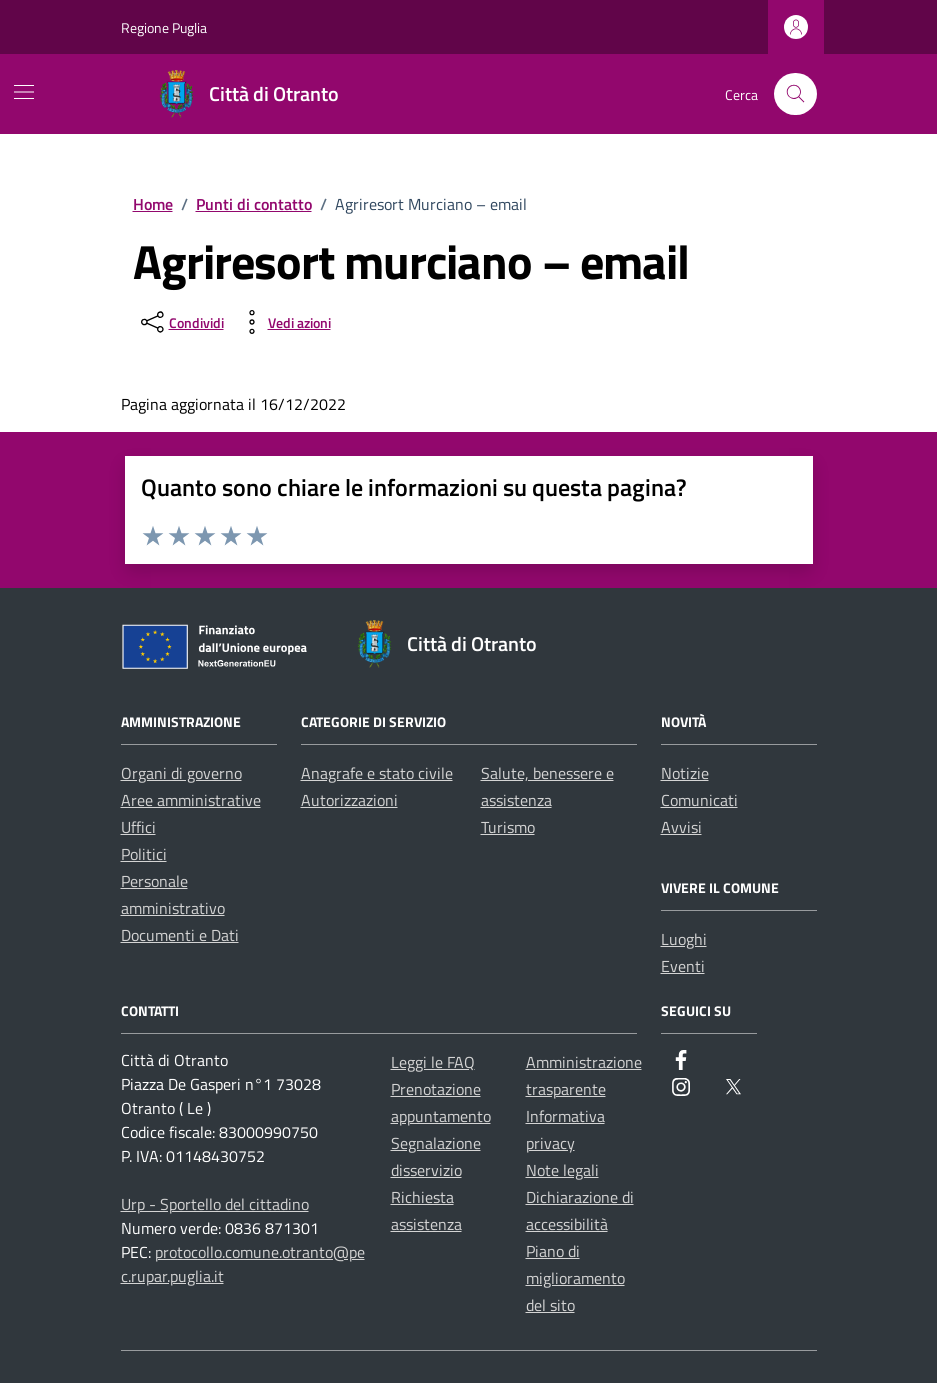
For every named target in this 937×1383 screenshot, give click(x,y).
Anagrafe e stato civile (377, 773)
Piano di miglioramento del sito (575, 1278)
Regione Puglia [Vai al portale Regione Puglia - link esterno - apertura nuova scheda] (164, 27)
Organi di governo (181, 773)
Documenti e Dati (180, 935)
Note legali (562, 1170)
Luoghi (684, 939)
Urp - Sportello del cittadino (215, 1204)
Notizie (685, 773)
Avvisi (681, 827)
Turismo (508, 827)
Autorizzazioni (349, 800)
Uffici (138, 827)
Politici (144, 854)
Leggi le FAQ (433, 1062)
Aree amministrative (191, 800)
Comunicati (699, 800)
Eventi (683, 966)
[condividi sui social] (180, 322)
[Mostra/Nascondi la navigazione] (24, 92)
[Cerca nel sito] (795, 94)
